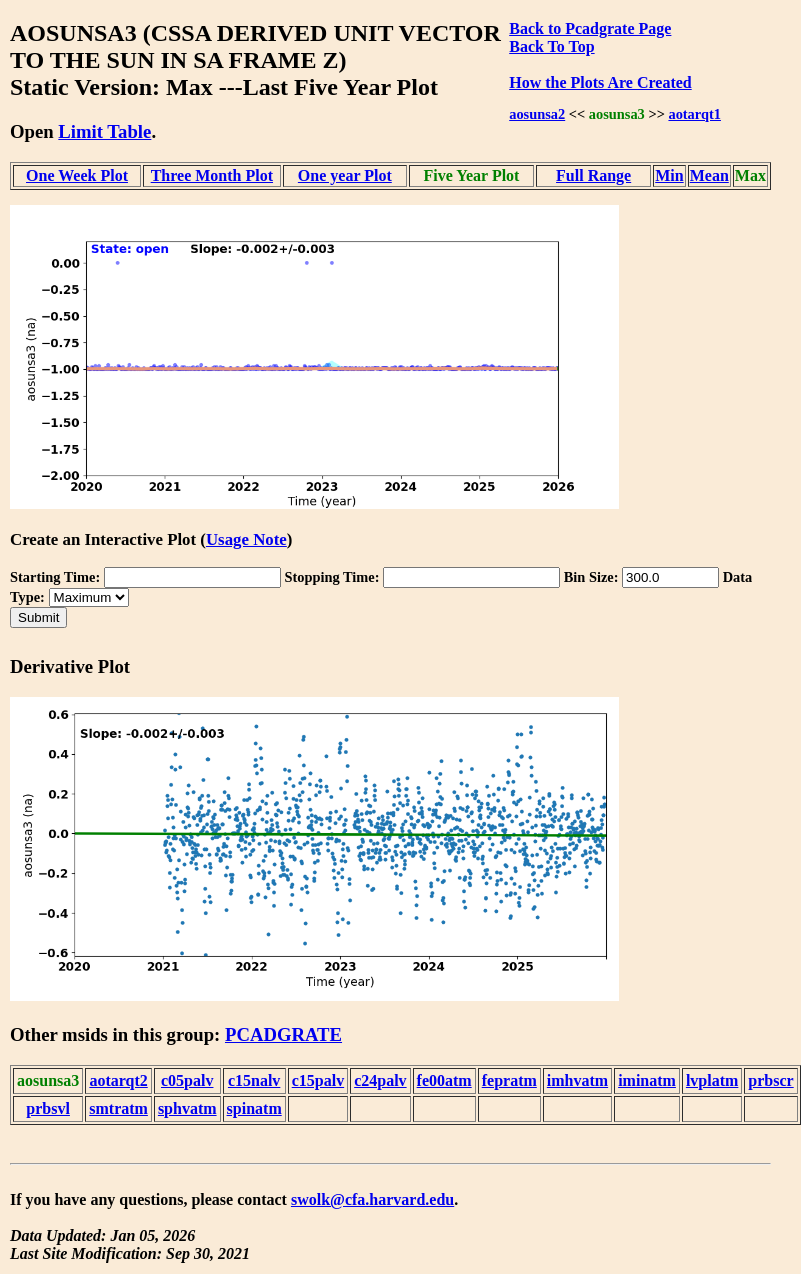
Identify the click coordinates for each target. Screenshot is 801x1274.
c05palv (187, 1080)
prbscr (770, 1080)
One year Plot (345, 175)
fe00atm (444, 1080)
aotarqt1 (694, 114)
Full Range (593, 175)
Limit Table (104, 131)
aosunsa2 (537, 114)
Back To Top (551, 46)
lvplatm (712, 1080)
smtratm (118, 1108)
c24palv (380, 1080)
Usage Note (246, 539)
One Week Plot (77, 175)
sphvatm (187, 1108)
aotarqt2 (118, 1080)
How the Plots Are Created (600, 82)
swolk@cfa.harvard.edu (372, 1199)
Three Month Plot (212, 175)
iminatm (647, 1080)
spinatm (254, 1108)
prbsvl (48, 1108)
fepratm (509, 1080)
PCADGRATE (283, 1034)
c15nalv (254, 1080)
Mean (709, 175)
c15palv (318, 1080)
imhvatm (577, 1080)
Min (669, 175)
